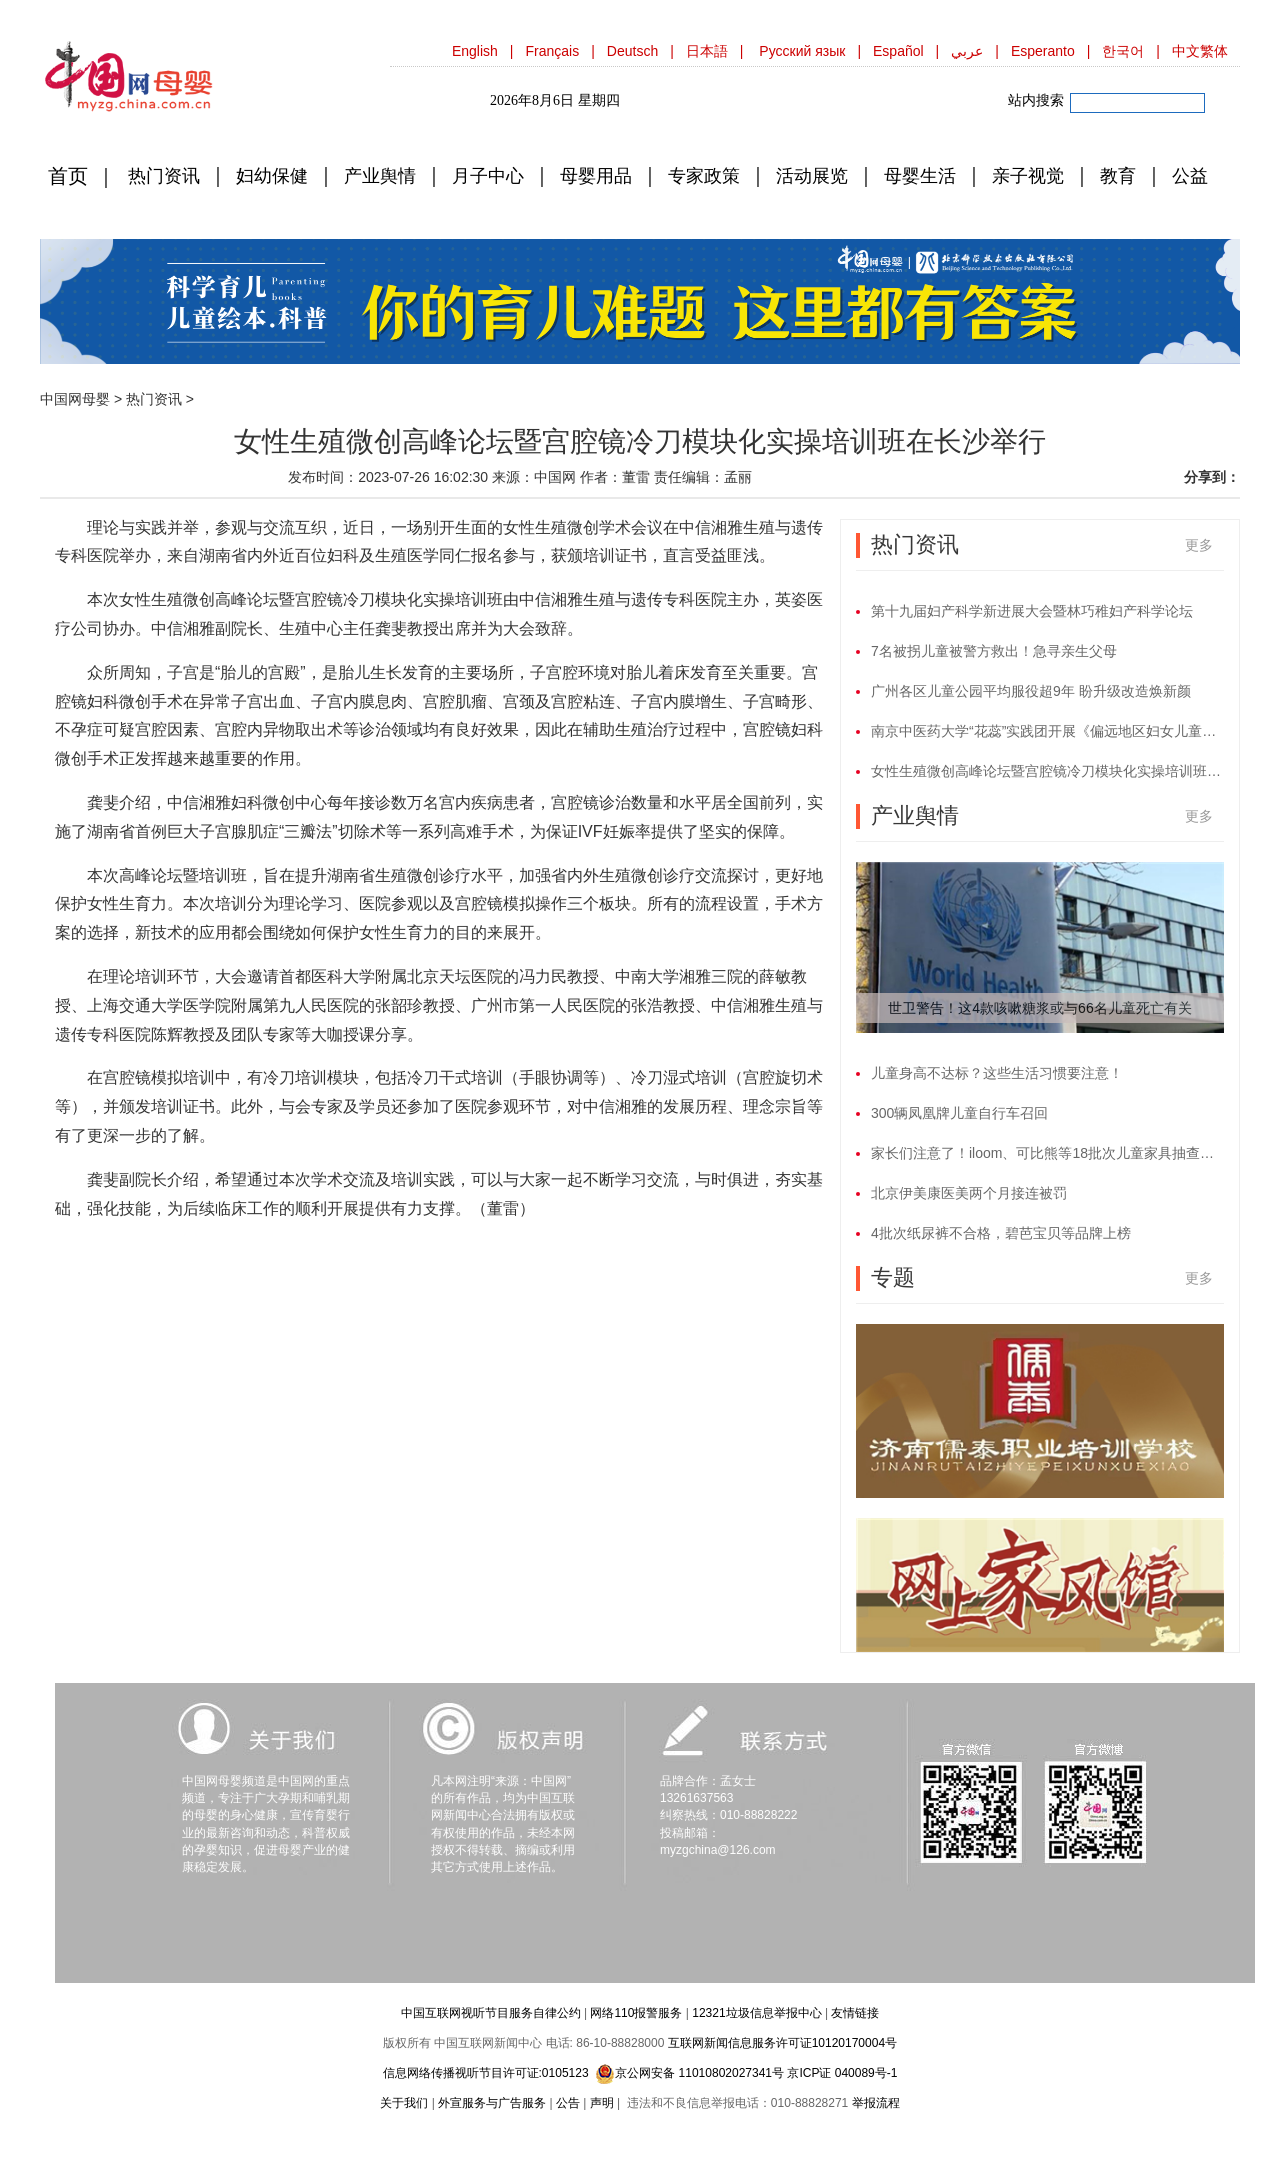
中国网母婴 (75, 399)
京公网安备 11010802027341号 (689, 2073)
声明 (602, 2103)
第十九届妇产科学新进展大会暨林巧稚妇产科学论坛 (1032, 611)
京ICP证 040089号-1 (842, 2073)
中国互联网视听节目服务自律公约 (491, 2013)
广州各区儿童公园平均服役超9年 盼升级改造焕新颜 (1031, 691)
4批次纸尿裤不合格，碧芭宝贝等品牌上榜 (1001, 1233)
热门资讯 (154, 399)
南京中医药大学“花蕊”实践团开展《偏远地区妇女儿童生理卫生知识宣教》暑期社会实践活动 (1047, 731)
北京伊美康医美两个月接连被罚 (969, 1193)
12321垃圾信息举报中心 (756, 2013)
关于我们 (404, 2103)
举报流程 (876, 2103)
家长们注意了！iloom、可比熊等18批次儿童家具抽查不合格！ (1047, 1153)
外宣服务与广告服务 (492, 2103)
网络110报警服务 (636, 2013)
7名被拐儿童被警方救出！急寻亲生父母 (994, 651)
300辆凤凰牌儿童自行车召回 (959, 1113)
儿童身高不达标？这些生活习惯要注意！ (997, 1073)
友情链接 (855, 2013)
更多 (1199, 545)
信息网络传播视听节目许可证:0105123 (486, 2073)
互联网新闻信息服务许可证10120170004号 (782, 2043)
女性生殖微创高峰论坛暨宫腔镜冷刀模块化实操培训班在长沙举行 (1047, 771)
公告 (568, 2103)
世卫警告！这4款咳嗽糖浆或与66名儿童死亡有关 (1039, 1008)
